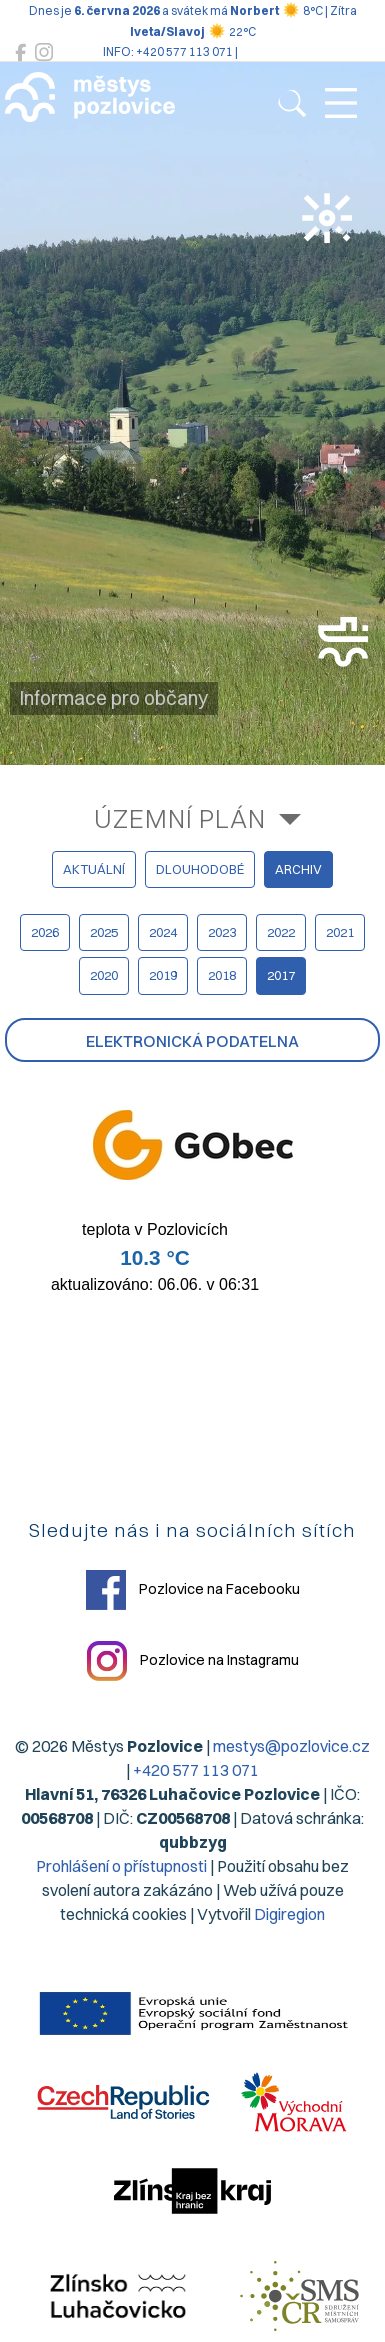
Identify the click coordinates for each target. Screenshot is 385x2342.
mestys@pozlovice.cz (291, 1746)
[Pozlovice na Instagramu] (44, 52)
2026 (45, 932)
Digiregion (289, 1914)
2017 (281, 975)
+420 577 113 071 (196, 1770)
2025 (104, 932)
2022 (281, 932)
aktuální (94, 869)
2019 (163, 975)
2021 (340, 932)
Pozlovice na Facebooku (193, 1590)
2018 (222, 975)
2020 (104, 975)
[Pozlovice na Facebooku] (20, 52)
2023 (222, 932)
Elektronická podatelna (192, 1041)
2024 (163, 932)
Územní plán (180, 818)
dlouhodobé (200, 869)
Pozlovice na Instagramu (193, 1661)
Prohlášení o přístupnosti (121, 1866)
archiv (298, 869)
